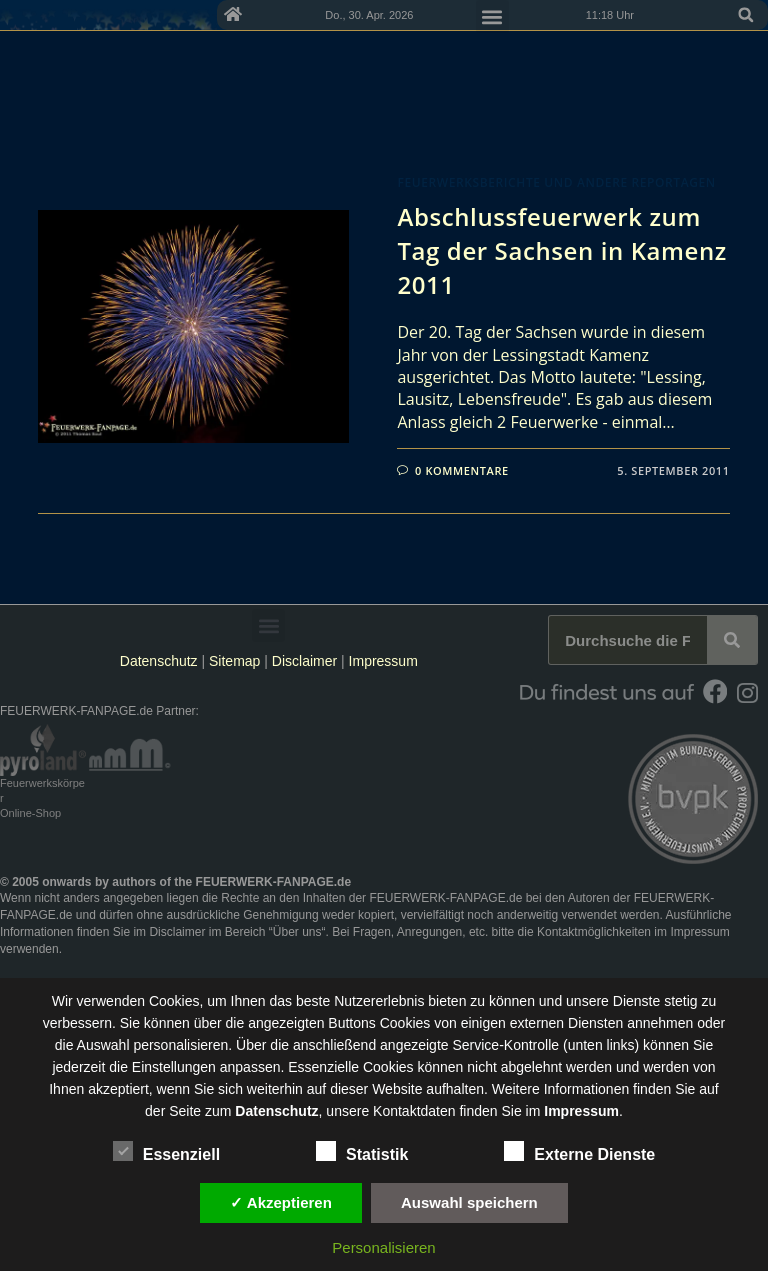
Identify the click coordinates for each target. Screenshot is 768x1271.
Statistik (362, 1151)
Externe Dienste (579, 1151)
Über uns (297, 932)
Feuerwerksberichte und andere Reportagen (556, 182)
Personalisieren (383, 1247)
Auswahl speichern (469, 1202)
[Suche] (732, 640)
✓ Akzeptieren (281, 1202)
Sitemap (236, 661)
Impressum (383, 661)
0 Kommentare (462, 470)
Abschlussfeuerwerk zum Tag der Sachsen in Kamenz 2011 (562, 250)
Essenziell (166, 1151)
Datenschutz (159, 661)
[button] (746, 15)
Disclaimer (304, 661)
